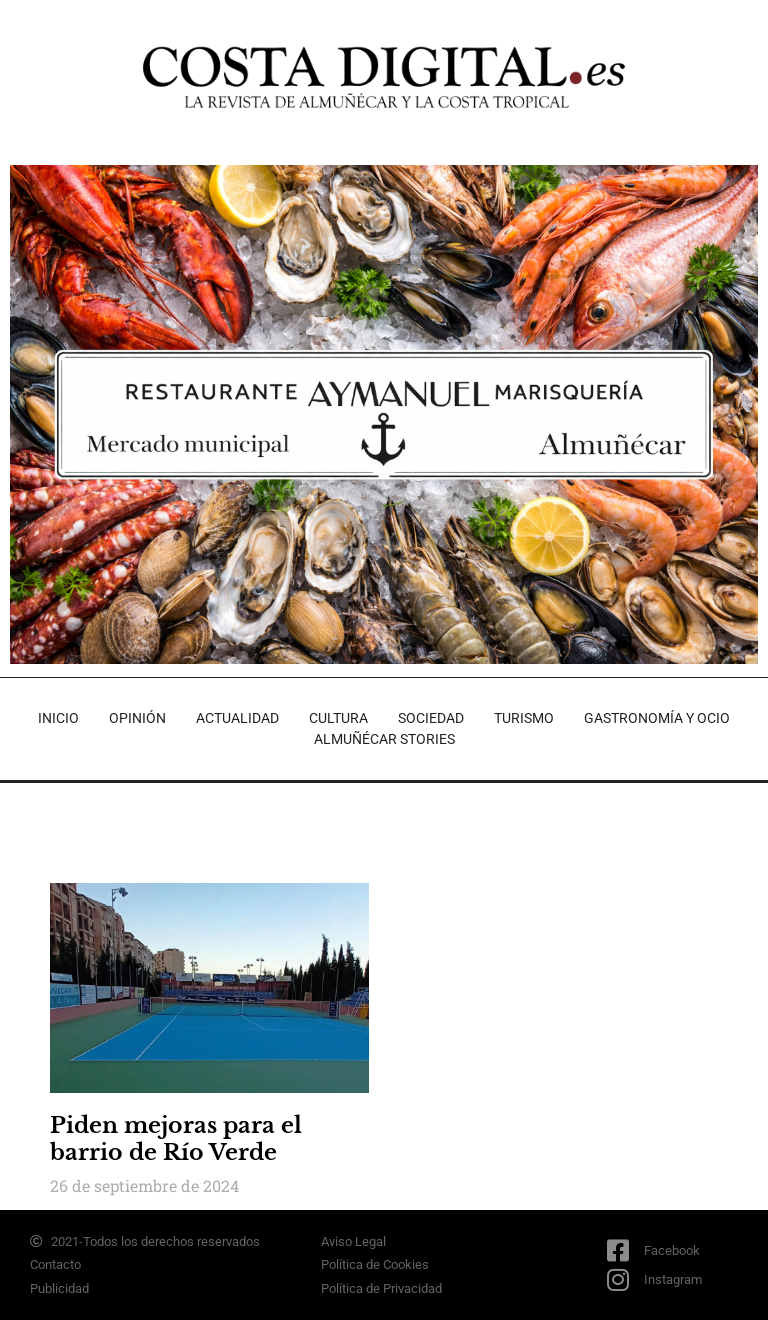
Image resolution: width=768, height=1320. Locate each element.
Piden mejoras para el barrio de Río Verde (176, 1138)
